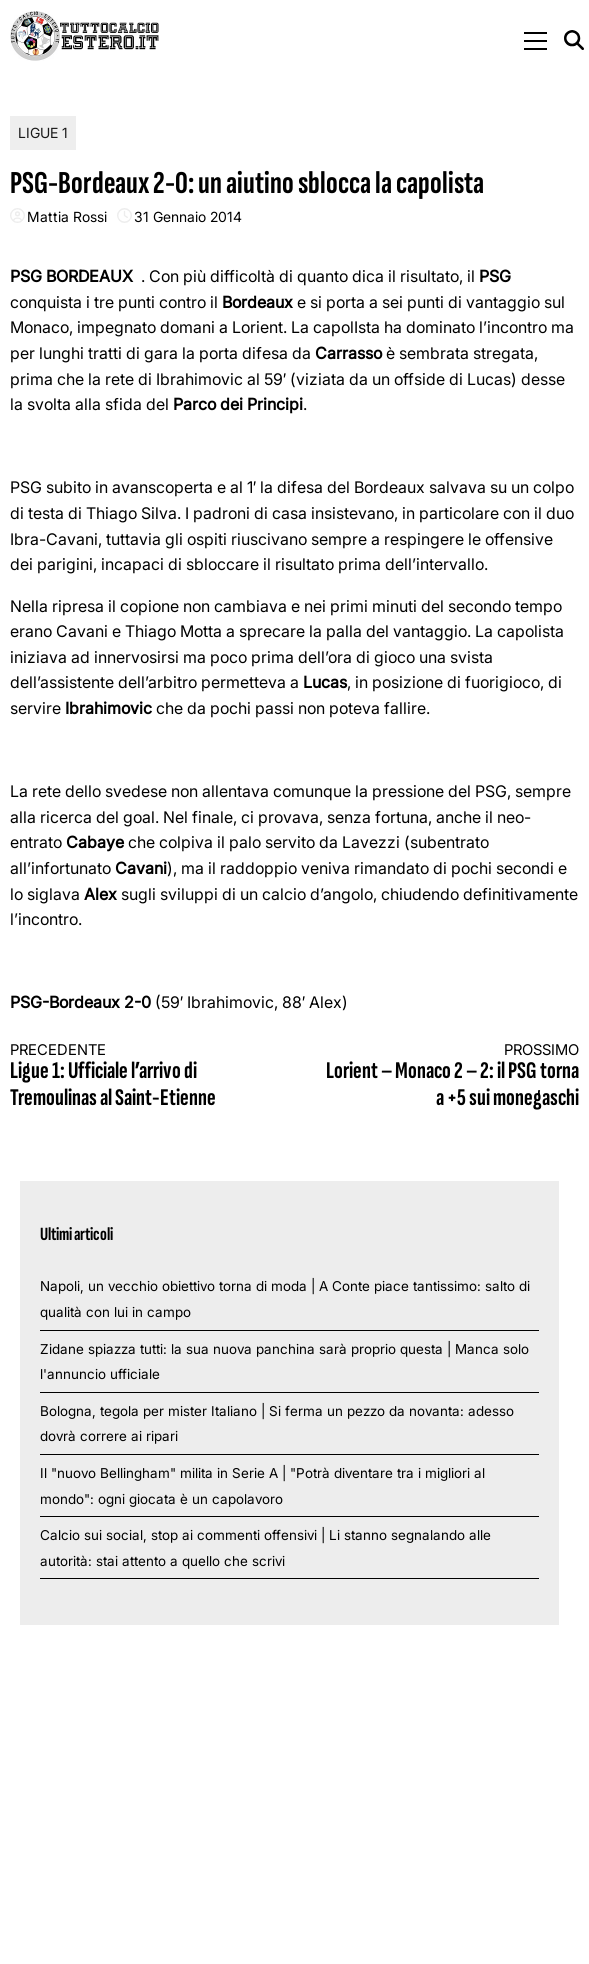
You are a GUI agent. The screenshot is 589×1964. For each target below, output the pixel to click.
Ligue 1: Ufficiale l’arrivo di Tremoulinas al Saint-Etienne (138, 1076)
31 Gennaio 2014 (188, 216)
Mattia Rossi (67, 216)
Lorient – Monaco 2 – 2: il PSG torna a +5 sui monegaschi (451, 1076)
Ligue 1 (43, 132)
